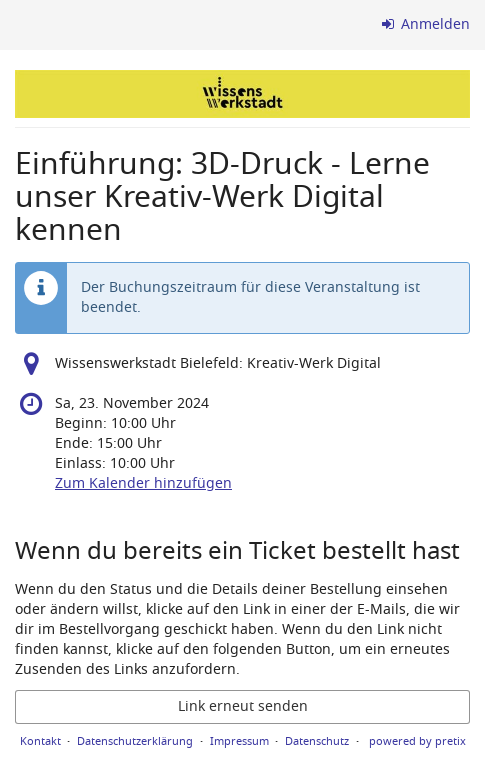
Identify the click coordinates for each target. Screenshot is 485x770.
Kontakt (40, 741)
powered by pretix (417, 741)
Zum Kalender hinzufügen (143, 483)
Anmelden (426, 24)
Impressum (239, 741)
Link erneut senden (243, 706)
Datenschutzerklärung (135, 741)
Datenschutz (317, 741)
